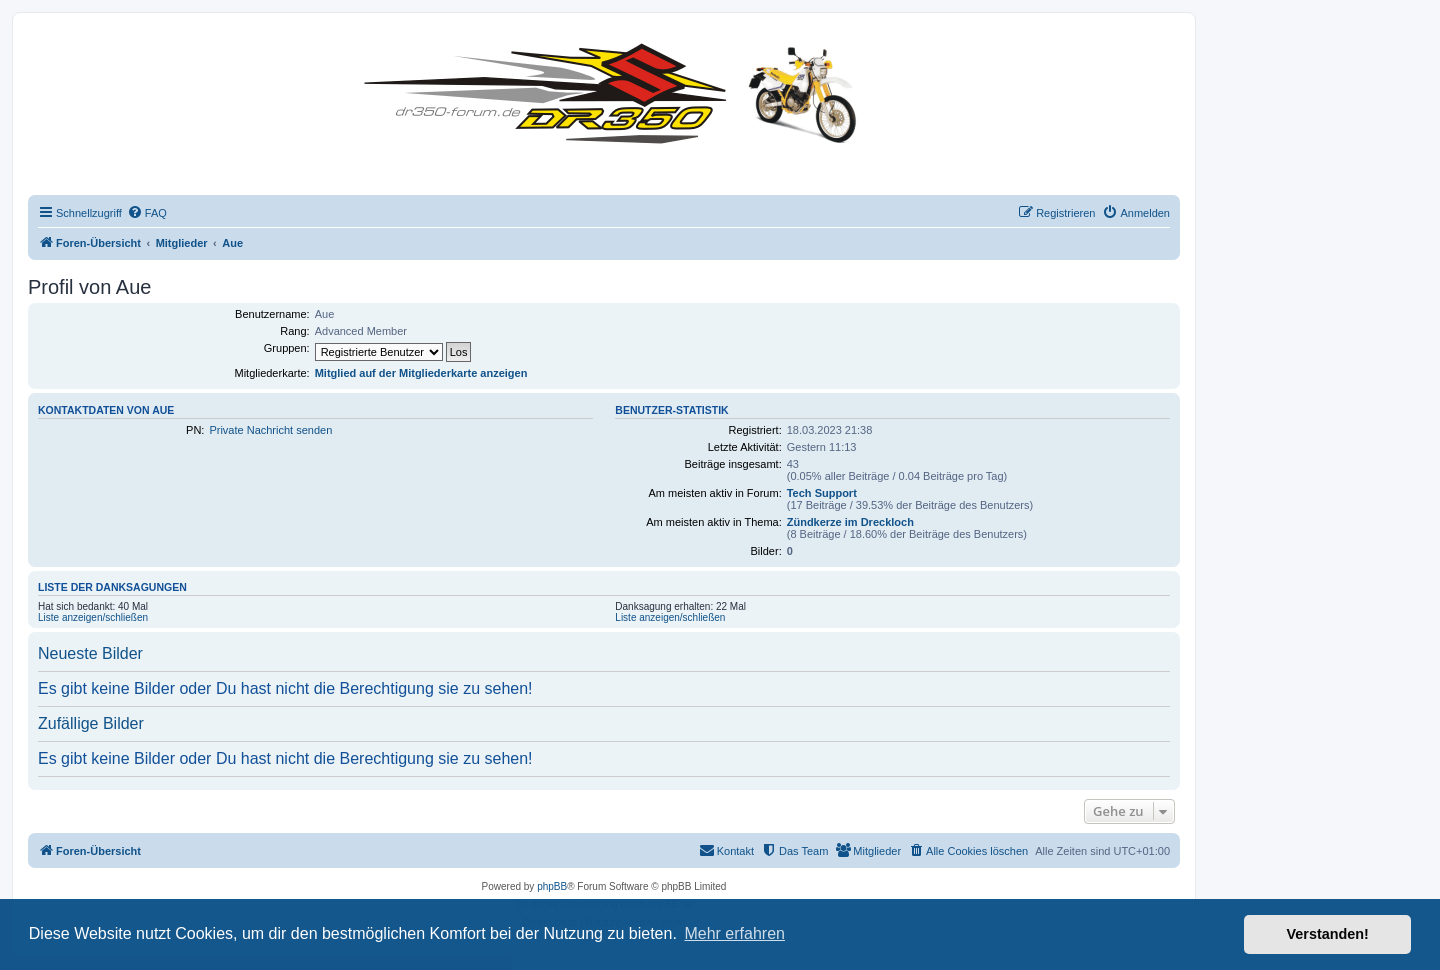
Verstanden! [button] (1328, 934)
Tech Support (822, 493)
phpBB (552, 886)
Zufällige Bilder (91, 723)
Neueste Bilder (90, 653)
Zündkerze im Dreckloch (850, 522)
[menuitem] (147, 213)
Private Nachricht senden (270, 430)
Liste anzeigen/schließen (93, 617)
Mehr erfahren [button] (734, 933)
